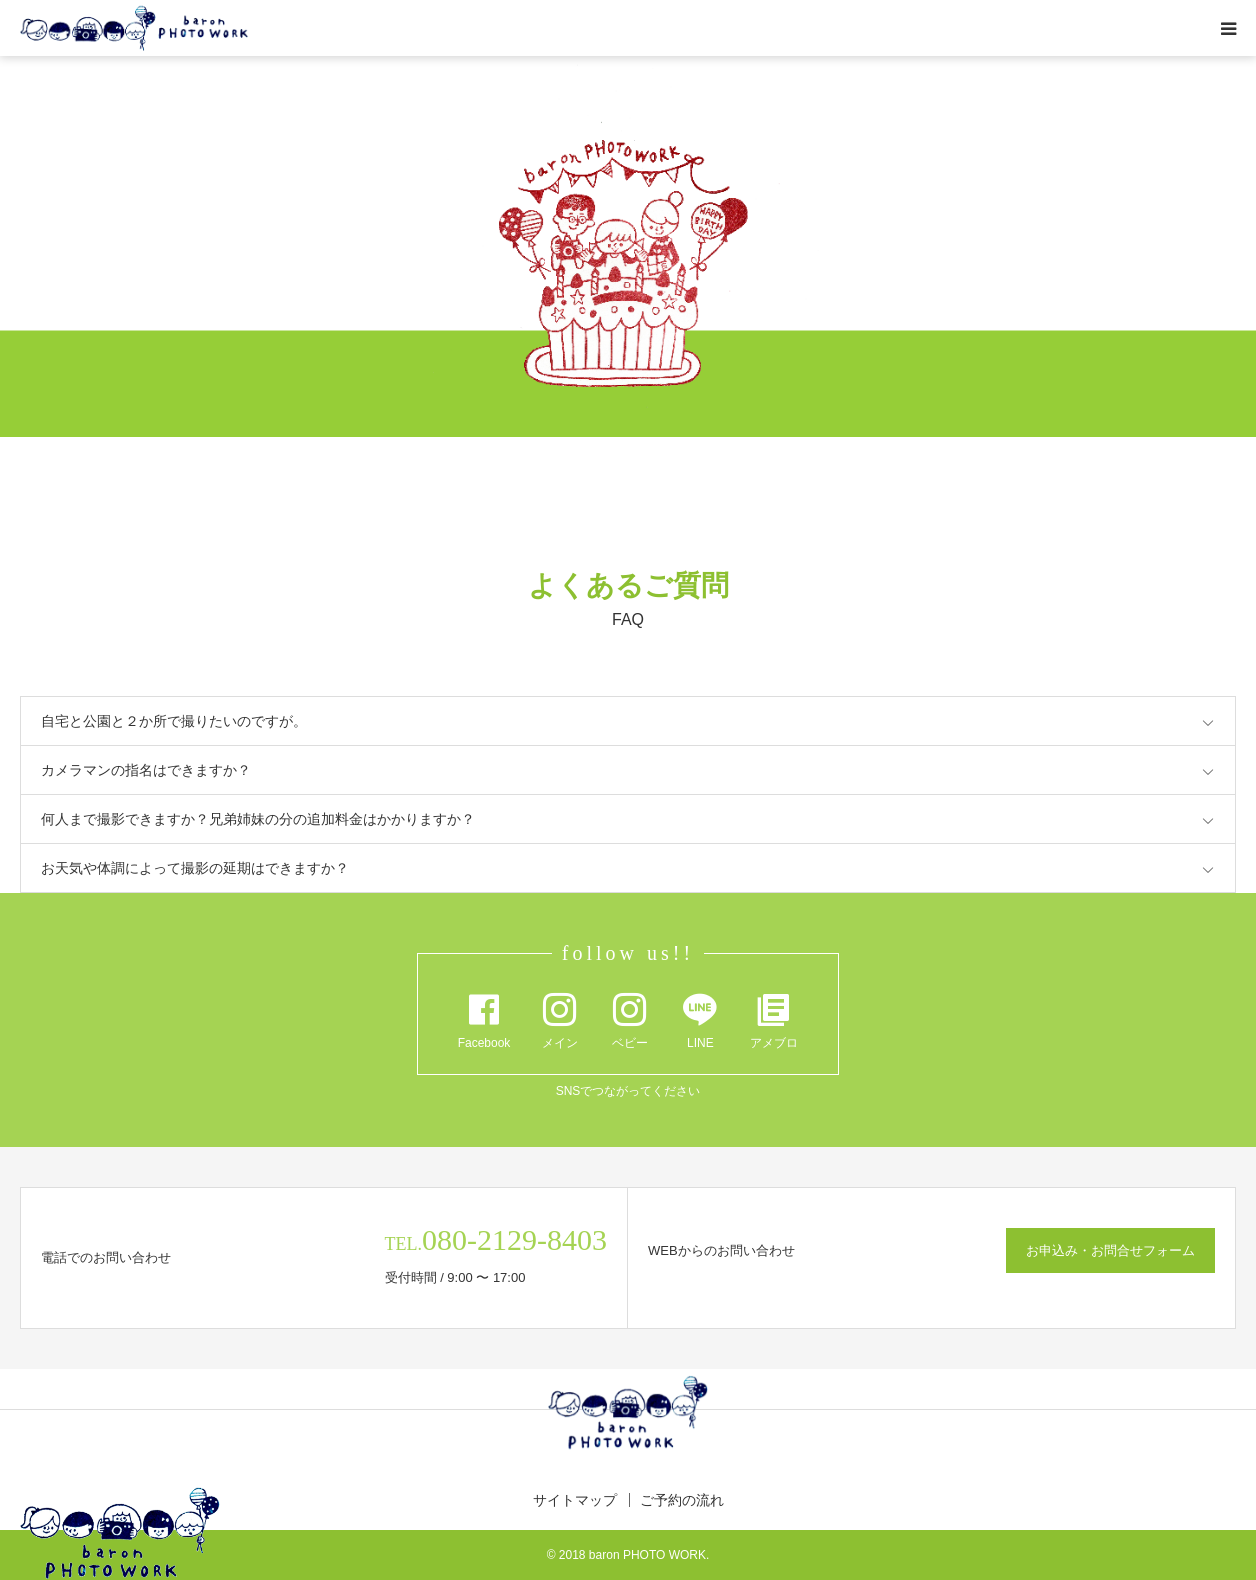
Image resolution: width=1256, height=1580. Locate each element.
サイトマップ (575, 1500)
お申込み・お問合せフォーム (1110, 1250)
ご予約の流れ (682, 1500)
